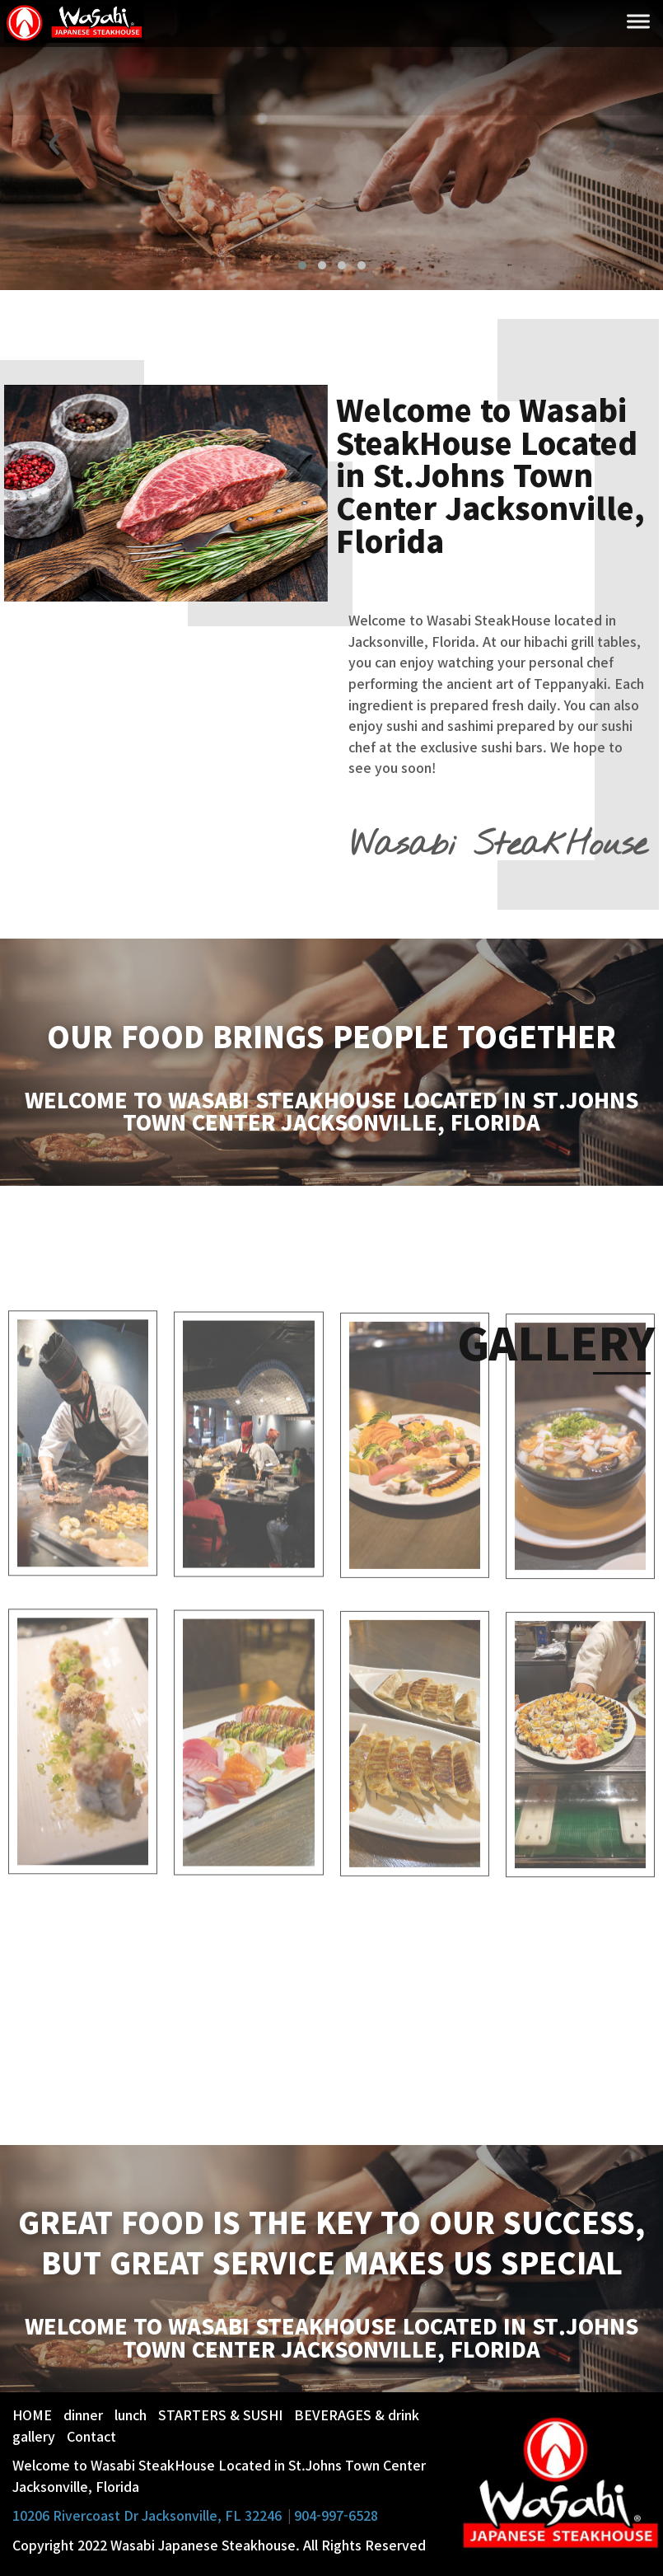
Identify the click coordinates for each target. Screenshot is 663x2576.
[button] (302, 265)
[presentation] (55, 145)
